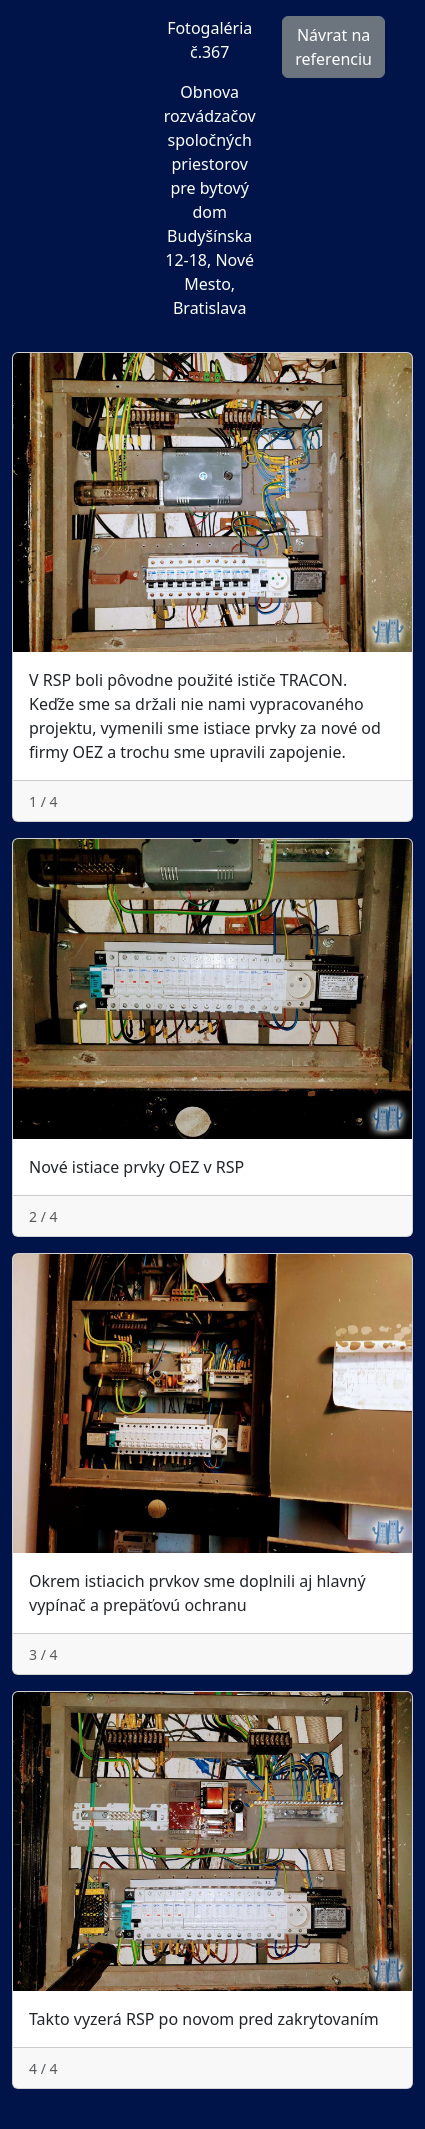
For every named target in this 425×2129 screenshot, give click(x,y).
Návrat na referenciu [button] (333, 47)
